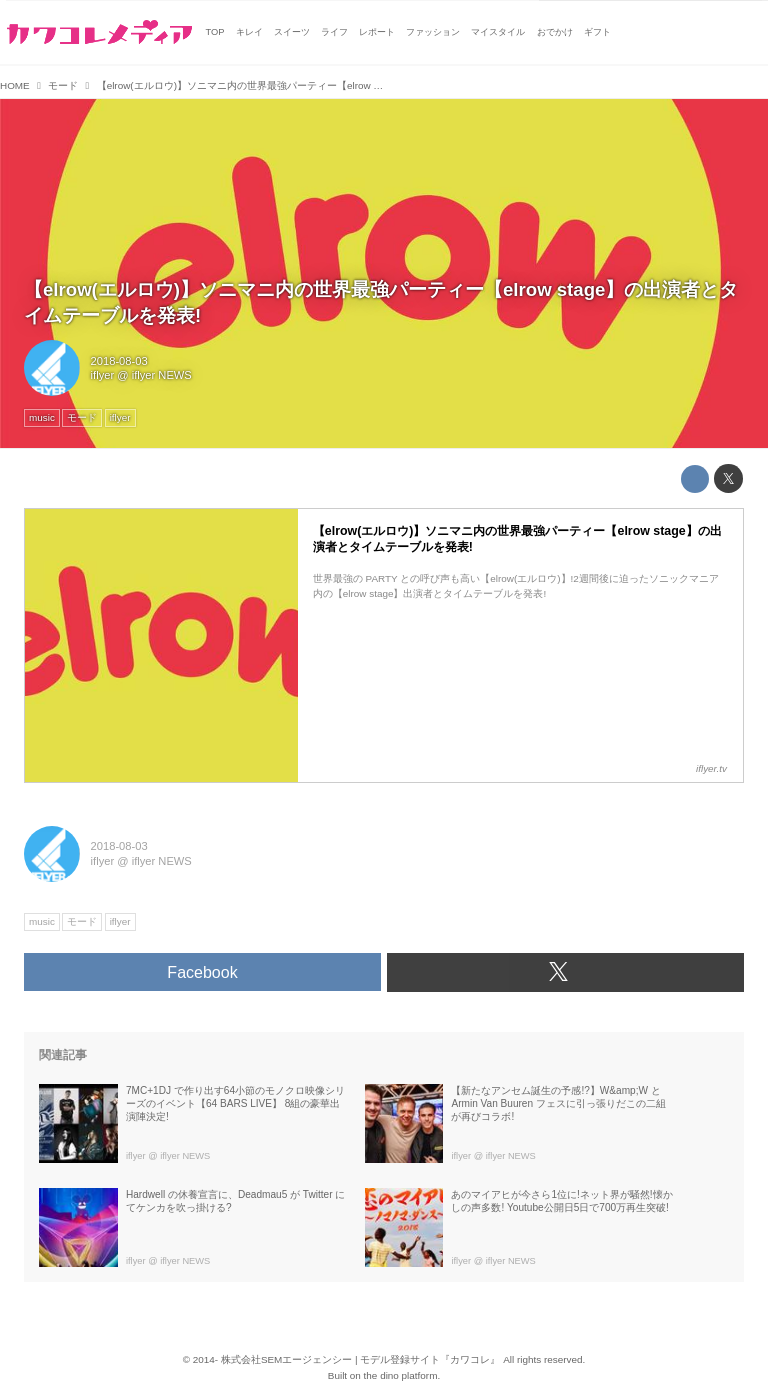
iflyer (103, 375)
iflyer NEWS (162, 375)
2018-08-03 (119, 361)
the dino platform (401, 1375)
